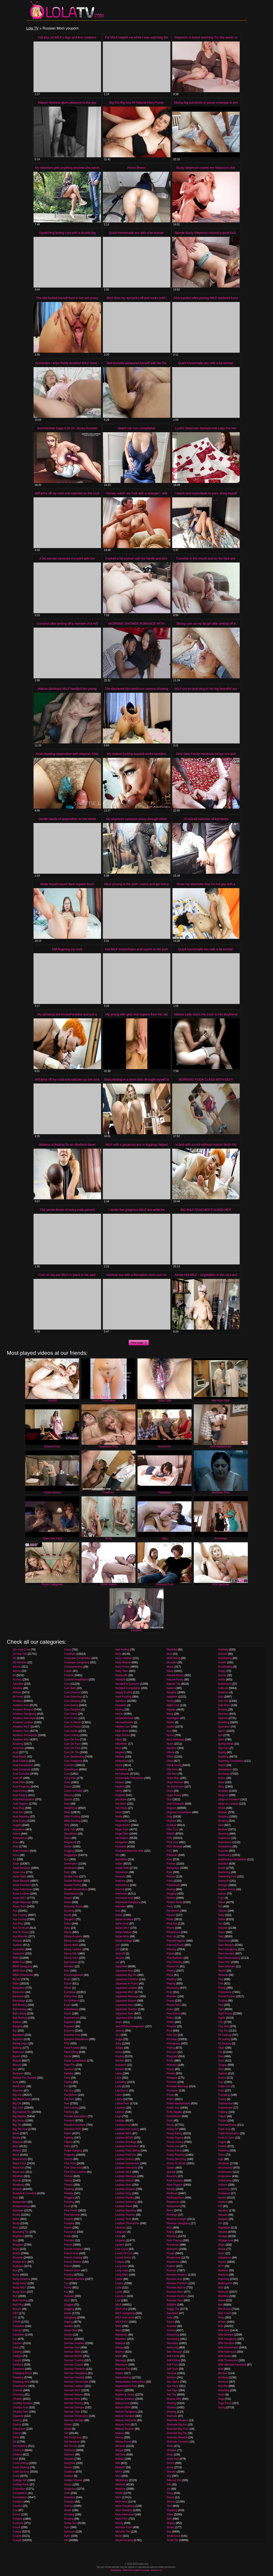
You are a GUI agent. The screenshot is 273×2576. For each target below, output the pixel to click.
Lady (118, 2086)
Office (170, 1756)
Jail (117, 1962)
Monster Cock (123, 2527)
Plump (170, 2000)
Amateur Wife (21, 1739)
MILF (118, 2304)
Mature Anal (122, 2403)
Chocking (18, 2394)
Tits (220, 2052)
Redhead (172, 2193)
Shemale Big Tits (177, 2433)
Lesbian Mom (123, 2184)
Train (221, 2090)
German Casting (73, 2360)
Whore (222, 2321)
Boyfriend (18, 2236)
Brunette (18, 2257)
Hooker (119, 1782)
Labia (118, 2073)
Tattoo (222, 1919)
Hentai (119, 1713)
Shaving (171, 2411)
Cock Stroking (21, 2467)
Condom (18, 2501)
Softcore (223, 1688)
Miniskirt (120, 2467)
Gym (67, 2527)
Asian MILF (19, 1897)
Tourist (222, 2077)
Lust (117, 2300)
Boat (15, 2197)
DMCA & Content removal (136, 2570)
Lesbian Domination (127, 2146)
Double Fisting (72, 1885)
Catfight (17, 2356)
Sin (169, 2488)
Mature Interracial (125, 2420)
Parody (171, 1876)
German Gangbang (75, 2373)
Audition (17, 1945)
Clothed (17, 2454)
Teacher (223, 1927)
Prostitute (172, 2090)
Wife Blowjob (226, 2334)
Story (221, 1786)
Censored (18, 2368)
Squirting (223, 1756)
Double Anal (71, 1876)
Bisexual (18, 2142)
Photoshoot (173, 1932)
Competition (20, 2493)
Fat (66, 2086)
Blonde (17, 2180)
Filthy (67, 2146)
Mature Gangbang (126, 2411)
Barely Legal (20, 2043)
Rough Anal (174, 2257)
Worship (223, 2386)
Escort (68, 1983)
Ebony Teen (71, 1957)
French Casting (73, 2257)
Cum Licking (71, 1735)
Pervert (171, 1915)
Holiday (119, 1756)
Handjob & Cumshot (127, 1683)
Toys (221, 2082)
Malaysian (121, 2334)
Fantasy (69, 2073)
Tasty (221, 1915)
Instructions (122, 1885)
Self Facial (173, 2356)
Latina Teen (122, 2103)
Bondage (18, 2210)
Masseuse (121, 2364)
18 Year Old (20, 1653)
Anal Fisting (20, 1790)
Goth (67, 2493)
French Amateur (73, 2249)
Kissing (119, 2056)
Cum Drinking (72, 1701)
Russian (171, 2270)
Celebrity (18, 2364)
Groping (69, 2518)
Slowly (171, 2527)
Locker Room (123, 2257)
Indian (119, 1863)
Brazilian (18, 2244)
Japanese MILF (124, 1992)
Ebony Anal (71, 1940)
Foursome (70, 2231)
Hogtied (119, 1752)
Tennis (222, 1970)
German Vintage (73, 2420)
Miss (118, 2476)
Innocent (120, 1876)
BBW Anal (19, 1962)
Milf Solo (120, 2454)
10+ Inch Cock (21, 1649)
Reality (171, 2189)
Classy (17, 2433)
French (68, 2244)
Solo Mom (224, 1705)
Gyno (67, 2535)
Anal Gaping (20, 1795)
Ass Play (18, 1923)
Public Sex (173, 2107)
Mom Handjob (123, 2510)
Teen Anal (224, 1940)
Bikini (16, 2133)
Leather (119, 2112)
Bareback (18, 2035)
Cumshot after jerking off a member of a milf (67, 623)
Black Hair (19, 2172)
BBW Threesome (23, 1975)
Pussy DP (172, 2129)
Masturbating (123, 2377)
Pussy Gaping (175, 2137)
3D (14, 1658)
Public (170, 2099)
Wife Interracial (227, 2351)
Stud (221, 1825)
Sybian (222, 1893)
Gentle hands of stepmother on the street (67, 819)
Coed (16, 2476)
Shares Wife (174, 2398)
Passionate (173, 1885)
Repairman (173, 2201)
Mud (169, 1653)
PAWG (171, 1833)
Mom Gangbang (125, 2505)
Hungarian (121, 1842)
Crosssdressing (73, 1666)
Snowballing (225, 1666)
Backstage (19, 2000)
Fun (66, 2283)
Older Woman (175, 1782)
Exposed (69, 2026)
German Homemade (76, 2381)
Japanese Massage (127, 1996)
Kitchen (119, 2060)
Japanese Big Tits (126, 1975)
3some (17, 1666)
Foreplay (69, 2223)
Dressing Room (73, 1906)
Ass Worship (20, 1936)
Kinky (118, 2052)
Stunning (223, 1833)
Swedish (223, 1863)
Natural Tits (173, 1683)
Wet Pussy (224, 2309)
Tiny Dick (223, 2026)
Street (221, 1808)
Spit (220, 1735)
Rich (169, 2227)
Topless (222, 2073)
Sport (221, 1739)
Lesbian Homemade (127, 2163)
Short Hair (173, 2458)
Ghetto (68, 2424)
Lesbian (120, 2120)
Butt (15, 2296)
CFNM (16, 2321)
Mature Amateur (124, 2398)
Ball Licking (19, 2013)
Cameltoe (18, 2326)
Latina (119, 2099)
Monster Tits (122, 2531)
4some (17, 1671)
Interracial (121, 1893)
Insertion (120, 1880)
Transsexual (225, 2103)
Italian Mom (122, 1936)
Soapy (222, 1671)
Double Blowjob (73, 1880)
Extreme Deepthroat (76, 2039)
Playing (171, 1983)
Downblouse (71, 1893)
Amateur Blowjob (23, 1709)
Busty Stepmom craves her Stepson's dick (205, 167)
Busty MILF (19, 2287)
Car (15, 2339)
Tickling (222, 2000)
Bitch (16, 2146)
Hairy (118, 1653)
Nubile (170, 1722)
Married (119, 2351)
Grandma (69, 2497)
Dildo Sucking (72, 1820)
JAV (117, 1945)
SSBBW (171, 2304)
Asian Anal (19, 1872)
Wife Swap (224, 2356)
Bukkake (18, 2266)
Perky (170, 1906)
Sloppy (171, 2523)
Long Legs (121, 2270)
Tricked (222, 2120)
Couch (16, 2527)
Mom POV (121, 2518)
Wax (220, 2287)
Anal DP (18, 1778)
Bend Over (19, 2086)
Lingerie (120, 2240)
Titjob (221, 2047)
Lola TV (32, 28)
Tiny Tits (223, 2030)
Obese (171, 1752)
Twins (221, 2154)
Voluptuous (224, 2257)
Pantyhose (173, 1868)
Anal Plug (18, 1808)
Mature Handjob (124, 2416)
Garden (68, 2326)
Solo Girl (223, 1701)
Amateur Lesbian (23, 1722)
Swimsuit (223, 1880)
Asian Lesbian (21, 1893)
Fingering (69, 2154)
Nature (171, 1688)
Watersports (225, 2283)
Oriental (171, 1820)
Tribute (222, 2116)
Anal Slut (18, 1812)
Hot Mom (120, 1803)
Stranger (223, 1790)
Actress (17, 1679)
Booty (16, 2223)
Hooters (120, 1786)
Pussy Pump (174, 2150)
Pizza (170, 1975)
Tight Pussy (225, 2013)
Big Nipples (19, 2116)
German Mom (72, 2398)
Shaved (171, 2407)
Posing (171, 2047)
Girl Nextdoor (72, 2441)
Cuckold (69, 1675)
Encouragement (73, 1975)
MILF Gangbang (125, 2313)
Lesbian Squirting (125, 2210)
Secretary (172, 2343)
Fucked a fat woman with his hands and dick (136, 558)
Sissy (170, 2493)
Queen (171, 2167)
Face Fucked (71, 2047)
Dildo (67, 1812)
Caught (17, 2360)
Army (16, 1855)
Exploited (69, 2022)
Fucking (68, 2274)
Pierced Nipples (176, 1940)
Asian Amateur (21, 1868)
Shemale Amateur (177, 2420)
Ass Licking (19, 1919)
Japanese (121, 1966)
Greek (67, 2510)
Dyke (67, 1927)
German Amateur (74, 2343)
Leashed (120, 2107)
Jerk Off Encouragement (129, 2026)
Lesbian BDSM (124, 2137)
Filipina (68, 2142)
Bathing (17, 2047)
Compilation (20, 2497)
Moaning (120, 2488)
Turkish (222, 2146)
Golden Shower (73, 2480)
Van (220, 2223)
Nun (169, 1731)
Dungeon (69, 1919)
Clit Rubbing (20, 2446)
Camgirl (17, 2330)
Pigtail (170, 1953)
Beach (16, 2056)
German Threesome (76, 2416)
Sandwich (172, 2313)
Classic (17, 2424)
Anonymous (20, 1838)
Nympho (172, 1748)
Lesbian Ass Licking (127, 2129)
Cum (67, 1683)
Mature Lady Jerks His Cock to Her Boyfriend (205, 1014)
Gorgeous (70, 2488)
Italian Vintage (123, 1940)
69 (14, 1675)
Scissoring (173, 2334)
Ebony (68, 1932)
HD (66, 2540)
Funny (67, 2287)
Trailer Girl (224, 2086)
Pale (169, 1859)
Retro (170, 2210)
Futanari (69, 2296)
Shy (169, 2476)
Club (15, 2458)
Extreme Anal (72, 2035)
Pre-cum (172, 2052)
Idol (117, 1855)
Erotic (67, 1979)
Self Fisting (173, 2360)
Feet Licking (71, 2107)
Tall (220, 1906)
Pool (169, 2030)
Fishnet (68, 2176)
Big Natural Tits (22, 2112)
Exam (67, 2005)
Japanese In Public (126, 1983)
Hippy (118, 1739)
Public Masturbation (178, 2103)
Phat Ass (172, 1923)
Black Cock (19, 2163)
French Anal (71, 2253)
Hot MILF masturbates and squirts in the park (136, 949)
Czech (68, 1786)
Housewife (121, 1820)
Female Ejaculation (75, 2116)
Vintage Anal (225, 2240)
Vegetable (224, 2227)
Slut (169, 2531)
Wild (220, 2368)
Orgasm (171, 1808)
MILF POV (121, 2321)
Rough (171, 2253)
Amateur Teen (21, 1731)
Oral (169, 1799)
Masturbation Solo (126, 2386)
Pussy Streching (176, 2159)
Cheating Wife (21, 2381)
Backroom (19, 1992)
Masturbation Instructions (130, 2381)
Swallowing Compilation (232, 1859)
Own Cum (173, 1829)
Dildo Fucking (72, 1816)
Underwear (224, 2176)
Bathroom (18, 2052)
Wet (220, 2304)
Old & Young (174, 1765)
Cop (15, 2510)
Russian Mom (175, 2291)
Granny (68, 2505)
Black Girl (18, 2167)
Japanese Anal (124, 1970)
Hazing (119, 1709)
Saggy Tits (173, 2309)
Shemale (172, 2416)
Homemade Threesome (129, 1778)
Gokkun (68, 2476)
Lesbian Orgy (123, 2193)
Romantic (172, 2249)
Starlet (222, 1765)
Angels (17, 1825)
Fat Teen (69, 2099)
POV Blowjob (175, 1846)
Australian (19, 1949)
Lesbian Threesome (127, 2223)
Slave (170, 2514)
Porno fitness (136, 167)
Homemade (122, 1773)
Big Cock (18, 2107)
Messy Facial (123, 2441)
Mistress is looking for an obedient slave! (67, 1144)
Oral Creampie (175, 1803)
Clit (14, 2441)
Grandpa (69, 2501)
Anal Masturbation (23, 1799)
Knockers (120, 2064)
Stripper (223, 1812)
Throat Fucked (226, 1996)
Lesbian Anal (123, 2124)
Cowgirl (17, 2540)
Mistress (120, 2484)
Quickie (171, 2172)
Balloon (17, 2022)
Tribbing (223, 2112)
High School (122, 1735)
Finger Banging (73, 2150)
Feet (66, 2103)
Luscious (120, 2296)
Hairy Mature (123, 1662)
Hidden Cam (122, 1726)
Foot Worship (72, 2214)
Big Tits (17, 2124)
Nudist (170, 1726)
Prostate (172, 2082)
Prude (170, 2094)
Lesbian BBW (123, 2133)
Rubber (171, 2266)
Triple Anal (224, 2129)
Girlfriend (69, 2450)
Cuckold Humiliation (76, 1679)
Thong (222, 1987)
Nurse (170, 1735)
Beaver (17, 2064)
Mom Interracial (124, 2514)
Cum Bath (70, 1688)
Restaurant (173, 2206)
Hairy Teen (121, 1671)
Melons (119, 2433)
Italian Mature (123, 1932)
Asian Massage (22, 1902)
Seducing (172, 2347)
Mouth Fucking (124, 2540)
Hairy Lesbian (123, 1658)
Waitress (223, 2270)
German (69, 2339)
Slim (169, 2518)
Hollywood (121, 1760)
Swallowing (225, 1855)
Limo (118, 2236)
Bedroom (18, 2073)
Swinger (223, 1885)
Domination (71, 1863)
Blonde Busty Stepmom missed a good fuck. (206, 233)
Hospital (120, 1795)
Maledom (120, 2339)
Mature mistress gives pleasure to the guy (67, 102)
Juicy (118, 2043)
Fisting (68, 2180)
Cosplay (17, 2518)
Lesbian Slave (123, 2206)
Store (221, 1782)
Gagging (69, 2309)
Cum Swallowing (74, 1756)
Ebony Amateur (73, 1936)
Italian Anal (122, 1923)
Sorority (222, 1709)
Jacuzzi (119, 1957)
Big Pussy (19, 2120)
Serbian (171, 2377)
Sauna (171, 2321)
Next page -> (139, 1342)
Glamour (69, 2454)
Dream (68, 1897)
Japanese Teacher (126, 2009)
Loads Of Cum (124, 2253)
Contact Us (156, 2570)
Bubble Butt (20, 2261)
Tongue (222, 2064)
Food (67, 2206)
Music (170, 1666)
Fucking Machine (74, 2279)
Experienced (71, 2017)
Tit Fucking (224, 2035)
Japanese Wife (124, 2017)
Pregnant (172, 2056)
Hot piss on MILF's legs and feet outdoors (67, 37)
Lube (118, 2287)
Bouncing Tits (21, 2231)
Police (170, 2017)
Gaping (68, 2321)
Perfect (171, 1897)
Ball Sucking (20, 2017)
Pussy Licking (175, 2142)
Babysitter (19, 1987)
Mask (118, 2356)
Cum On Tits (71, 1752)
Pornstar (172, 2039)
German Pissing (73, 2403)
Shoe (170, 2446)
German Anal (72, 2347)
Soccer (222, 1675)
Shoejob (172, 2450)
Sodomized (225, 1683)
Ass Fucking (20, 1915)
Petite (170, 1919)
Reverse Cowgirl (177, 2219)
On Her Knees (175, 1786)
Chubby (17, 2398)
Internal (119, 1889)
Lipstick (119, 2244)
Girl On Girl (70, 2446)
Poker (170, 2009)
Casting (17, 2351)
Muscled (172, 1662)
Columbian (19, 2488)
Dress (67, 1902)
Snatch (222, 1662)
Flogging (69, 2197)
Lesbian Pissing (124, 2197)
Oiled (170, 1760)
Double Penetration (75, 1889)
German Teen (72, 2411)
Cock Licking (20, 2463)
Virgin (221, 2244)
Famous (69, 2069)
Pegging (172, 1893)
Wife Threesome (228, 2360)
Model (119, 2493)
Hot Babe (120, 1799)
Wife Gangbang (227, 2339)
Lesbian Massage (125, 2176)
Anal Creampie (21, 1769)
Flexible (68, 2193)
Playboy (171, 1979)
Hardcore (120, 1701)
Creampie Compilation (77, 1658)
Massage (120, 2360)
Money (119, 2523)
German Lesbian (74, 2386)
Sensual (171, 2373)
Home (118, 1765)
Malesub (120, 2343)
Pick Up (171, 1936)
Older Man (173, 1778)
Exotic (67, 2013)
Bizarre (17, 2150)
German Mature (73, 2394)
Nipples (171, 1709)
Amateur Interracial (24, 1718)
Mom (118, 2497)
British (16, 2253)
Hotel (118, 1812)
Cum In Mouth (72, 1722)
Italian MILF (122, 1927)
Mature (119, 2390)
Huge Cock (122, 1829)
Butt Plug (18, 2304)
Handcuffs (121, 1675)
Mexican (120, 2446)
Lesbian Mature (124, 2180)
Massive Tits (122, 2368)
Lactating (120, 2082)
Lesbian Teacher (125, 2214)
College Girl (20, 2480)
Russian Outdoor (177, 2296)
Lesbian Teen (123, 2219)
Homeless (121, 1769)
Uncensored (225, 2167)
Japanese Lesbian (126, 1987)
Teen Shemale (226, 1966)
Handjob (120, 1679)
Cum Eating (71, 1705)
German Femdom (74, 2368)
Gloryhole (69, 2463)
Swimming (224, 1872)
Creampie (70, 1653)
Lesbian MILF (123, 2172)
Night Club (173, 1705)
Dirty (67, 1825)
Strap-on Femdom (229, 1799)
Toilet (221, 2060)
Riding (170, 2231)
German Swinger (74, 2407)
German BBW (72, 2351)
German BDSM (73, 2356)
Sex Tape (172, 2390)
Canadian (18, 2334)
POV (169, 1838)
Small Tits (172, 2540)
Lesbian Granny (124, 2159)
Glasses (69, 2458)
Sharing (171, 2403)
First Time (70, 2163)
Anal (15, 1752)
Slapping (172, 2510)
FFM (67, 2043)
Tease (221, 1932)
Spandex (223, 1713)
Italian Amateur (124, 1919)
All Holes (18, 1696)
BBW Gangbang (22, 1966)
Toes (221, 2056)
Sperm (222, 1731)
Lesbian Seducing (126, 2201)
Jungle (119, 2047)
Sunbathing (225, 1846)
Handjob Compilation (127, 1688)
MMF (118, 2326)
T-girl (221, 1897)
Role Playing (174, 2240)
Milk (117, 2463)
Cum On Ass (71, 1739)
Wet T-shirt (224, 2313)
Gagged (69, 2304)
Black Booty (20, 2159)
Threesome (225, 1992)
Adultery (18, 1688)
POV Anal (172, 1842)
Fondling (69, 2201)
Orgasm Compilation (179, 1812)
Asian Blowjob (21, 1880)
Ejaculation (70, 1962)
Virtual (222, 2249)
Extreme (69, 2030)
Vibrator (223, 2231)
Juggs (118, 2039)
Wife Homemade (228, 2347)
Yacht (221, 2394)
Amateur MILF (21, 1726)
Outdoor (171, 1825)
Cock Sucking (21, 2471)
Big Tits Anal (20, 2129)
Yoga (221, 2398)
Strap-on (223, 1795)
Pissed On (173, 1966)
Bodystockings (21, 2206)
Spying (222, 1752)
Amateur (18, 1701)
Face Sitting (71, 2052)
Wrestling (223, 2390)
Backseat (18, 1996)
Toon (221, 2069)
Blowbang (19, 2184)
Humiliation (122, 1838)
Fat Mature (70, 2094)
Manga (119, 2347)
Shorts (171, 2463)
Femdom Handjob (74, 2124)
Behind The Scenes (24, 2077)
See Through (174, 2351)
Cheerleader (20, 2386)
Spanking (223, 1722)
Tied (220, 2005)
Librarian (120, 2227)
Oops (170, 1790)
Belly (15, 2082)
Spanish (223, 1718)
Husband (120, 1846)
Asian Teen (19, 1906)
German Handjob (74, 2377)
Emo (67, 1970)
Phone (171, 1927)
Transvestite (225, 2107)
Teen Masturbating (229, 1957)
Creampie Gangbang (76, 1662)
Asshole (17, 1940)
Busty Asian (20, 2283)
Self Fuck (172, 2364)
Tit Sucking (224, 2043)
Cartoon (17, 2343)
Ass (15, 1910)
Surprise (223, 1850)
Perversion (173, 1910)
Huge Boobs (122, 1825)
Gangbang (70, 2317)
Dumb (67, 1915)
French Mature (72, 2261)
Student (222, 1829)
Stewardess (225, 1769)
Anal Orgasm (20, 1803)
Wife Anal (224, 2330)
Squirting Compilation (231, 1760)
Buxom (17, 2309)
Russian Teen (175, 2300)
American (18, 1748)
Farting (68, 2082)
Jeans (118, 2022)
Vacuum (223, 2214)
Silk (169, 2484)
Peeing (171, 1889)
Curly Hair (70, 1778)
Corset (16, 2514)
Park (169, 1872)
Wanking (223, 2274)
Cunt (67, 1773)
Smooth (222, 1653)
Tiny (220, 2022)
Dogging (69, 1850)
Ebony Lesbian (73, 1949)
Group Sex (70, 2523)
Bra (15, 2240)
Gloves (68, 2467)
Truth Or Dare (226, 2137)
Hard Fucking (123, 1696)
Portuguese (173, 2043)
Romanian (173, 2244)
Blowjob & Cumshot (24, 2193)
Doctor (68, 1846)
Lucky (118, 2291)
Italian (118, 1915)
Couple (17, 2535)
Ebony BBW (71, 1945)
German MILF (72, 2390)
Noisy (170, 1713)
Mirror (118, 2471)
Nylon (170, 1743)
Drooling (69, 1910)
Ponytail (171, 2026)
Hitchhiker (121, 1743)
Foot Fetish (70, 2210)
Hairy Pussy (122, 1666)
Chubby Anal (20, 2407)
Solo (220, 1696)
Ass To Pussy (21, 1932)
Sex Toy (171, 2394)
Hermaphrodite (124, 1722)
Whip (221, 2317)
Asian (16, 1863)
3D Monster (20, 1662)
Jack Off (120, 1953)
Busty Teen (19, 2291)
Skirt (169, 2505)
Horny (118, 1790)
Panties (171, 1863)
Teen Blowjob (226, 1945)
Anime (16, 1833)
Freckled (69, 2240)
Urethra (222, 2201)
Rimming (172, 2236)
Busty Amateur (21, 2279)
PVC (169, 1850)
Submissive (225, 1842)
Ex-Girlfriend (71, 2000)
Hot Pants (121, 1808)
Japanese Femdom (126, 1979)
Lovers (119, 2283)
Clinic (16, 2437)
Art (14, 1859)
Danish (68, 1799)
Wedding (223, 2296)
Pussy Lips (173, 2146)
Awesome (18, 1953)
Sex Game (173, 2381)
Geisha (68, 2334)
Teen (221, 1936)
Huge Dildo (122, 1833)
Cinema (17, 2420)
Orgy (170, 1816)
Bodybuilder (20, 2201)
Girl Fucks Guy (73, 2437)
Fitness (68, 2184)
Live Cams (121, 2249)
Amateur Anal (21, 1705)
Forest (68, 2227)
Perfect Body (174, 1902)
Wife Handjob (226, 2343)
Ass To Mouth (21, 1927)
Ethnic (67, 1987)
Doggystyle (70, 1855)
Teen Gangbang (227, 1949)
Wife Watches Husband (232, 2364)
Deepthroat (70, 1808)
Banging (18, 2026)
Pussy (170, 2124)
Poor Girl (172, 2035)
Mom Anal (121, 2501)
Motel (118, 2535)
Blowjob (17, 2189)
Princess (172, 2064)
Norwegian (173, 1718)
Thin (220, 1983)
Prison (170, 2069)
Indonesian (122, 1872)
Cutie (67, 1782)
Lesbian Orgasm (125, 2189)
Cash (16, 2347)
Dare (67, 1803)
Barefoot (18, 2039)
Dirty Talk (69, 1829)
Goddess (69, 2471)
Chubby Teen (21, 2411)
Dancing (69, 1795)
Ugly (220, 2159)
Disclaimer (116, 2570)
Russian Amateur (177, 2274)
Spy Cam (223, 1748)
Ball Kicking (20, 2009)
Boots (16, 2219)
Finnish (68, 2159)
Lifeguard (120, 2231)
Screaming (173, 2339)
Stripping (223, 1816)
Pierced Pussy (175, 1945)
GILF (67, 2300)
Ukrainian (224, 2163)
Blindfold (18, 2176)
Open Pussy (174, 1795)
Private (171, 2073)
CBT (15, 2313)
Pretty (170, 2060)
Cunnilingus (71, 1769)
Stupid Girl (224, 1838)
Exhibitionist (71, 2009)
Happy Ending (123, 1692)
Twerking (223, 2150)
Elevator (69, 1966)
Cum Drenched (73, 1696)
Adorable (18, 1683)
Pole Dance (174, 2013)
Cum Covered (72, 1692)
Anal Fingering (21, 1786)
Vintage (222, 2236)
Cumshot (69, 1765)
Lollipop (119, 2261)
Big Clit (17, 2103)
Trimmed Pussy (227, 2124)
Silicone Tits (174, 2480)
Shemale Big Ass (177, 2424)
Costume (18, 2523)
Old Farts (172, 1769)
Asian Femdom (22, 1885)
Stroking (223, 1820)
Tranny (222, 2099)
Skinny (171, 2501)
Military (119, 2458)
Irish (117, 1910)
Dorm (67, 1872)
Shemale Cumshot (178, 2441)
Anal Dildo (19, 1782)
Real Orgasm (175, 2184)
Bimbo (16, 2137)
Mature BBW (123, 2407)
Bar (15, 2030)
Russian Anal (175, 2279)
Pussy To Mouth (176, 2163)
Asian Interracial (22, 1889)
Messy (119, 2437)
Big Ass (17, 2094)
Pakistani (172, 1855)
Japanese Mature (125, 2000)
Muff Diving (173, 1658)
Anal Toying (20, 1820)
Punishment (174, 2116)
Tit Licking (224, 2039)
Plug (169, 1992)
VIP (220, 2206)
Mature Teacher (124, 2428)
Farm (67, 2077)
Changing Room (22, 2373)
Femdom (69, 2120)
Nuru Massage (175, 1739)
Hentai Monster (124, 1718)
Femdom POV (72, 2129)
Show (170, 2467)
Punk (170, 2120)
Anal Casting (20, 1760)
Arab (15, 1846)
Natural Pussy (175, 1679)
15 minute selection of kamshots (205, 819)
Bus (15, 2270)
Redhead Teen (175, 2197)
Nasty (170, 1671)
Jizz (117, 2035)
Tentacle (223, 1975)
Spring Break (226, 1743)
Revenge (172, 2214)
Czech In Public (73, 1790)
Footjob (68, 2219)
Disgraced (70, 1842)
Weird (221, 2300)
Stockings (224, 1773)
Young (222, 2407)
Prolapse (172, 2077)
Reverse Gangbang (178, 2223)
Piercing (171, 1949)
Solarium (223, 1692)
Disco (67, 1838)
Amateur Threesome (25, 1735)
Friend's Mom (72, 2270)
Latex (118, 2094)
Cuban (68, 1671)
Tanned (222, 1910)
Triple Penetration (228, 2133)
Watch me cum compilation (137, 428)
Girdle (67, 2428)
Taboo (222, 1902)
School (171, 2330)
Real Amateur (175, 2180)
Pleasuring (173, 1987)
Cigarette (18, 2416)
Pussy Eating (175, 2133)
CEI (15, 2317)
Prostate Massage (178, 2086)
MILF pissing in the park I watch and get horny (136, 884)
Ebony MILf (71, 1953)
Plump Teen (174, 2005)
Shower (171, 2471)
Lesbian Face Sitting (127, 2150)
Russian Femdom (177, 2283)
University (224, 2189)
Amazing (18, 1743)
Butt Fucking (20, 2300)
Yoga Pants (225, 2403)
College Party (21, 2484)
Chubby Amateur (23, 2403)
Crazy (67, 1649)
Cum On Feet (72, 1748)
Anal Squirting (21, 1816)
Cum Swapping (73, 1760)
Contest (17, 2505)
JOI (117, 1949)
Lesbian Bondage (125, 2142)
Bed (15, 2069)
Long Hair (121, 2266)
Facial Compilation (75, 2060)
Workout (223, 2381)
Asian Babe (19, 1876)
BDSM (16, 1979)
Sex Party (172, 2386)
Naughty (172, 1692)
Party (170, 1880)
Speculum (224, 1726)
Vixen (221, 2253)
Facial (67, 2056)
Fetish (67, 2133)
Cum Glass (70, 1713)
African (17, 1692)
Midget (119, 2450)
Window (223, 2373)
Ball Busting (20, 2005)
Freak (67, 2236)
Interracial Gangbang (127, 1902)
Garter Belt (70, 2330)
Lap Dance (121, 2090)
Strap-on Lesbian (228, 1803)
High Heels (122, 1731)
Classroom (19, 2428)
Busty (16, 2274)
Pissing (171, 1970)
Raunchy (172, 2176)
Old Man (172, 1773)
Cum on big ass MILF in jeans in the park (67, 1275)
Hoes (118, 1748)
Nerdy (170, 1701)
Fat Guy (69, 2090)
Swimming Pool (227, 1876)
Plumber (172, 1996)
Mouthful (172, 1649)
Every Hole (70, 1996)
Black (16, 2154)
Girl (66, 2433)
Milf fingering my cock (67, 949)
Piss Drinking (175, 1962)
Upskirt (222, 2197)
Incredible (121, 1859)
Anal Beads (19, 1756)
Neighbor (172, 1696)
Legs (118, 2116)
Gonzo (68, 2484)
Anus (16, 1842)
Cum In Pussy (72, 1726)
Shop (170, 2454)
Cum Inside (71, 1731)
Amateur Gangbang (24, 1713)
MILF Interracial (124, 2317)
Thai (220, 1979)
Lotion (119, 2279)
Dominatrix (70, 1868)
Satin (170, 2317)
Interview (120, 1906)
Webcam (223, 2291)
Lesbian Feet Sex (125, 2154)
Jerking (119, 2030)
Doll (66, 1859)
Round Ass (173, 2261)
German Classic (73, 2364)
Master (119, 2373)
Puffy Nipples (175, 2112)
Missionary (121, 2480)
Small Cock (173, 2535)
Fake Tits (69, 2064)
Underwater (225, 2172)
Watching (223, 2279)
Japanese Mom (124, 2005)
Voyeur (222, 2261)
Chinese (18, 2390)
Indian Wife (122, 1868)
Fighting (69, 2137)
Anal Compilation (23, 1765)
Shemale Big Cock (178, 2428)
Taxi (220, 1923)
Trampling (224, 2094)
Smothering (225, 1658)
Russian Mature (176, 2287)
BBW (16, 1957)
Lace (118, 2077)
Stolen (222, 1778)
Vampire (223, 2219)
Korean (119, 2069)
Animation (19, 1829)
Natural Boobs (175, 1675)
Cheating (18, 2377)
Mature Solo (122, 2424)
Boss (16, 2227)
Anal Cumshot (21, 1773)
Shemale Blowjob (177, 2437)
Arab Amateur (21, 1850)
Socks (222, 1679)
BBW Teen (19, 1970)
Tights (221, 2017)
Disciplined (70, 1833)
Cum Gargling (72, 1709)
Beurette (18, 2090)
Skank (170, 2497)
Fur (66, 2291)
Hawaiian (120, 1705)
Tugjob (222, 2142)
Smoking (223, 1649)
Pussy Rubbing (176, 2154)
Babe (16, 1983)
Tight (221, 2009)
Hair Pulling (122, 1649)
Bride (16, 2249)
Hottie (118, 1816)
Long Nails (121, 2274)
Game (67, 2313)
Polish (170, 2022)
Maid (118, 2330)
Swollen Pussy (227, 1889)
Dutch (67, 1923)
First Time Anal (73, 2167)
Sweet (222, 1868)
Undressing (225, 2180)
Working (223, 2377)
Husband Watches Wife (129, 1850)
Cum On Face (72, 1743)
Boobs (16, 2214)
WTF (221, 2266)
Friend (68, 2266)
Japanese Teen (124, 2013)
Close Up (18, 2450)
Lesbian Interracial (126, 2167)
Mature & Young (124, 2394)
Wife (220, 2326)
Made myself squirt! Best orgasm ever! (67, 884)
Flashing (69, 2189)
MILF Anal (121, 2309)
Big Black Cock (22, 2099)
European (70, 1992)
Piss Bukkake (175, 1957)
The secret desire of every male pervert (67, 1209)
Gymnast (69, 2531)
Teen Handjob (226, 1953)
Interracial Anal (124, 1897)
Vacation (223, 2210)
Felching (69, 2112)
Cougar (17, 2531)
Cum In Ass (71, 1718)
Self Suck (172, 2368)
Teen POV (224, 1962)
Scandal (171, 2326)
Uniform (223, 2184)
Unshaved (224, 2193)
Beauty (17, 2060)
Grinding (69, 2514)
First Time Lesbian (75, 2172)
